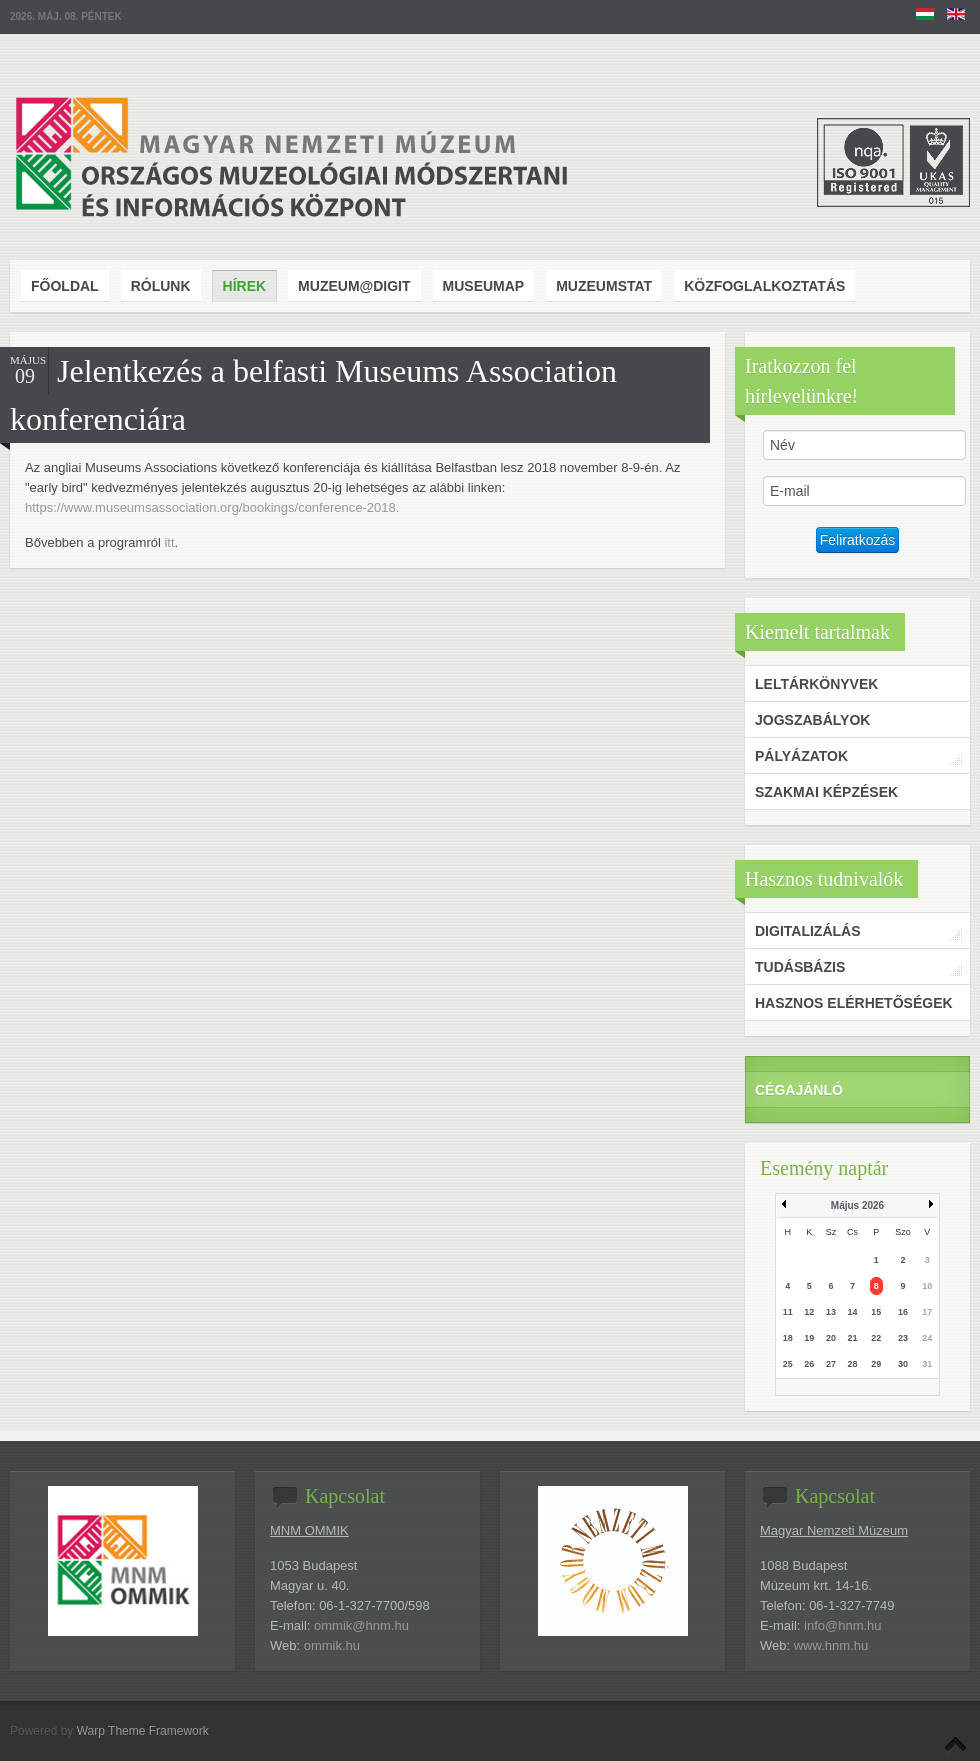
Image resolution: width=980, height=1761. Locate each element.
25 (788, 1364)
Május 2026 (857, 1205)
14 (852, 1312)
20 (831, 1338)
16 (903, 1312)
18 (788, 1338)
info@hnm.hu (843, 1625)
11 (788, 1312)
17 (927, 1312)
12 (809, 1312)
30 (903, 1364)
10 (927, 1286)
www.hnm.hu (831, 1645)
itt (169, 542)
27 (831, 1364)
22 (876, 1338)
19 (809, 1338)
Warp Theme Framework (143, 1731)
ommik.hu (332, 1645)
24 (927, 1338)
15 (876, 1312)
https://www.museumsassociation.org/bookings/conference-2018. (214, 507)
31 (927, 1364)
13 (831, 1312)
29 (876, 1364)
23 (903, 1338)
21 (852, 1338)
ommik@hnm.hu (361, 1625)
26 (809, 1364)
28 (852, 1364)
